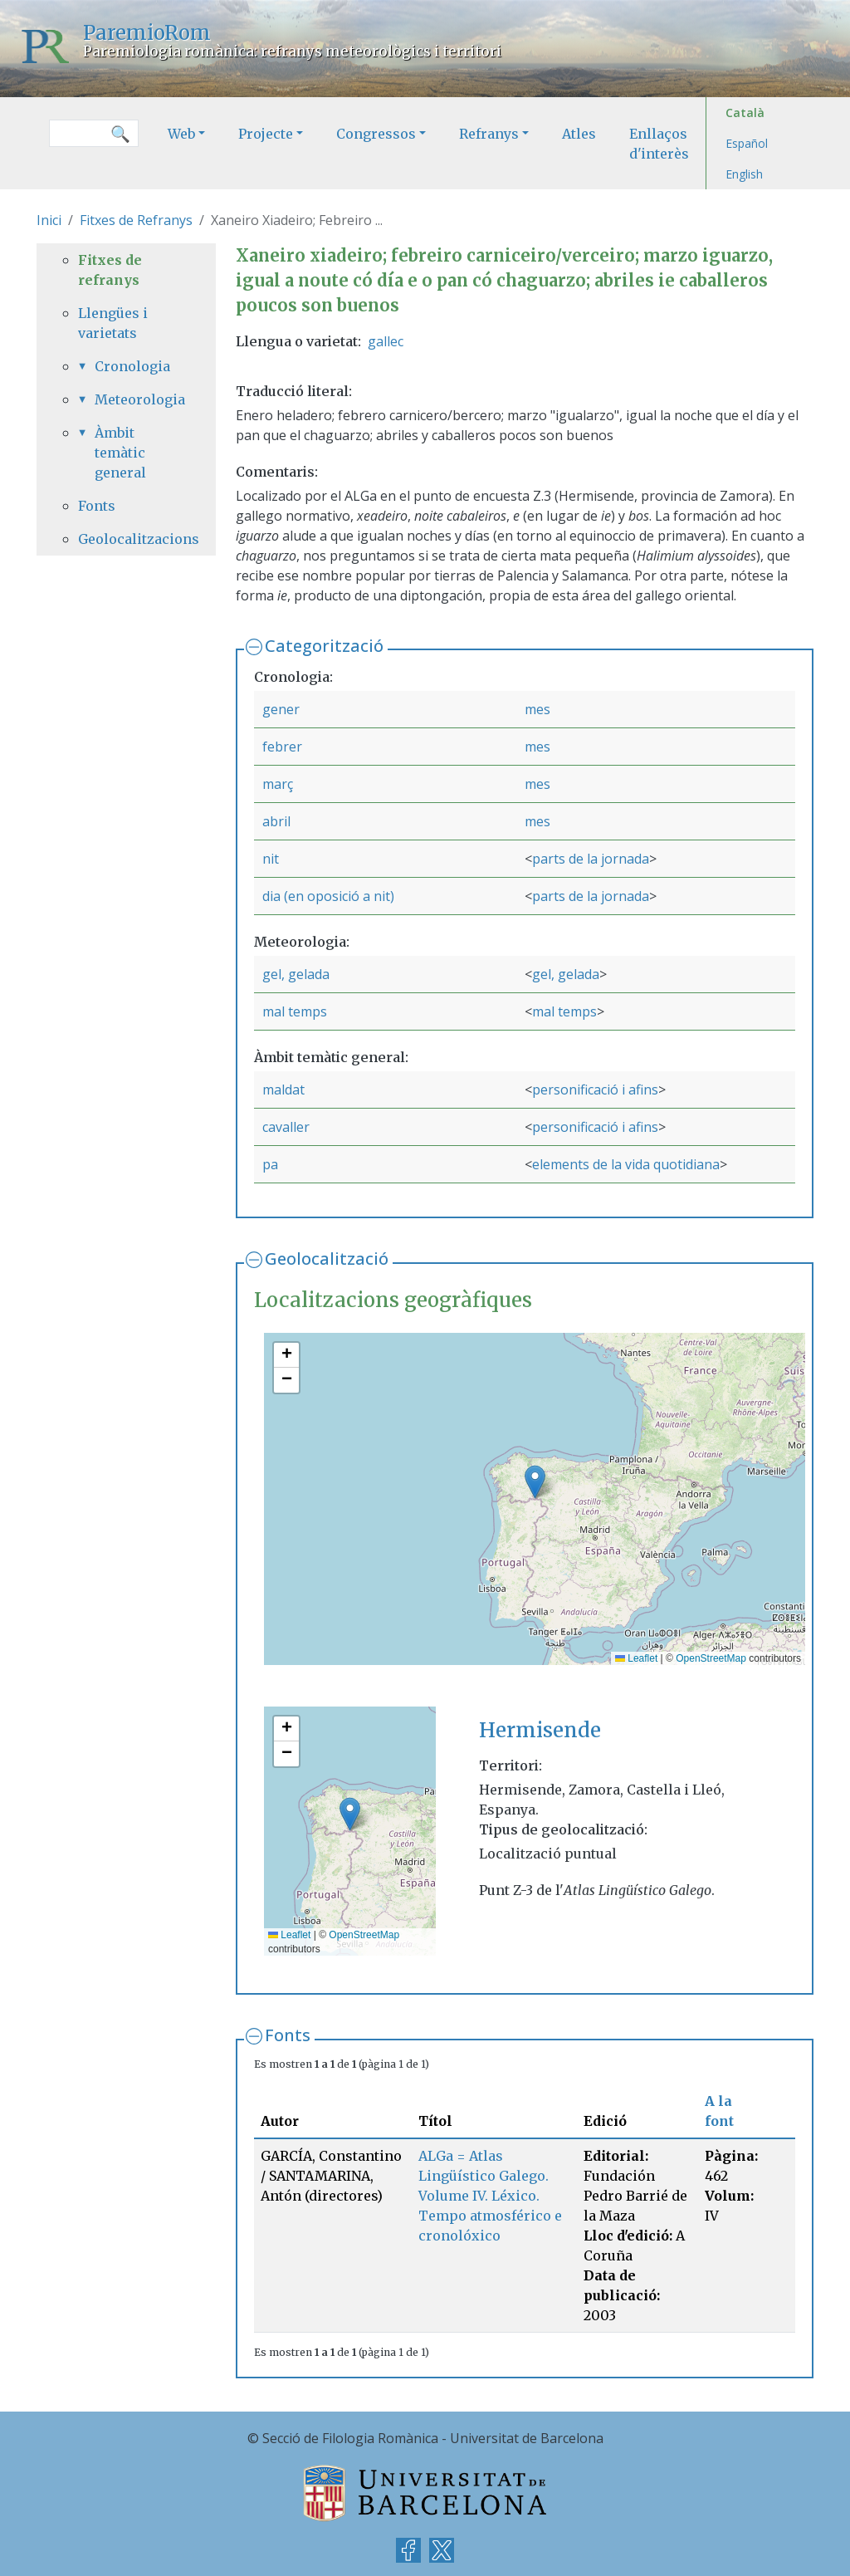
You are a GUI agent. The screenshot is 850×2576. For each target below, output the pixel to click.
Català (745, 112)
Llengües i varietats (113, 323)
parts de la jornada (590, 859)
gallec (385, 341)
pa (270, 1164)
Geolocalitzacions (126, 539)
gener (281, 709)
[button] (535, 1482)
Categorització (324, 645)
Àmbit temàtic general (120, 452)
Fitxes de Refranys (136, 220)
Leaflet (636, 1658)
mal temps (294, 1011)
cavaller (286, 1127)
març (277, 784)
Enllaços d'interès (659, 143)
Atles (579, 133)
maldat (283, 1089)
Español (746, 143)
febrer (282, 746)
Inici (49, 220)
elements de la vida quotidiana (626, 1164)
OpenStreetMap (711, 1658)
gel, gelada (296, 974)
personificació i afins (595, 1089)
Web (181, 133)
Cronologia (132, 366)
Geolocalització (326, 1258)
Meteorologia (134, 399)
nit (270, 859)
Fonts (287, 2035)
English (744, 174)
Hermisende (540, 1730)
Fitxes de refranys (110, 270)
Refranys (489, 133)
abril (276, 821)
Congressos (376, 133)
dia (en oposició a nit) (328, 896)
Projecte (265, 133)
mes (537, 709)
